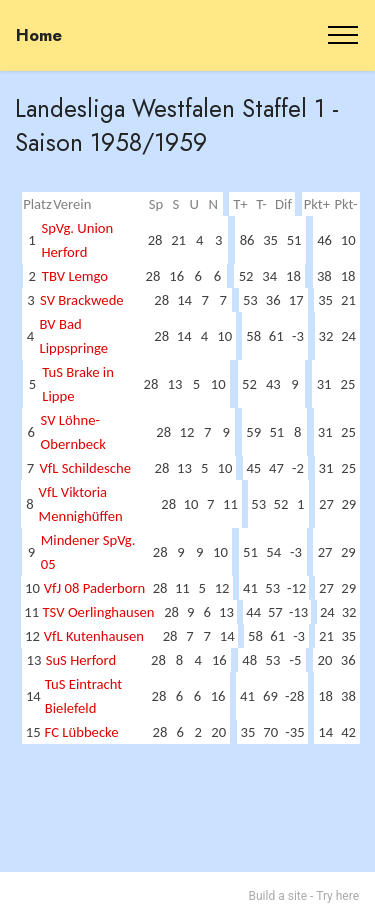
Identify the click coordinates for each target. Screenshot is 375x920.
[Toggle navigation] (343, 35)
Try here (337, 896)
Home (39, 35)
